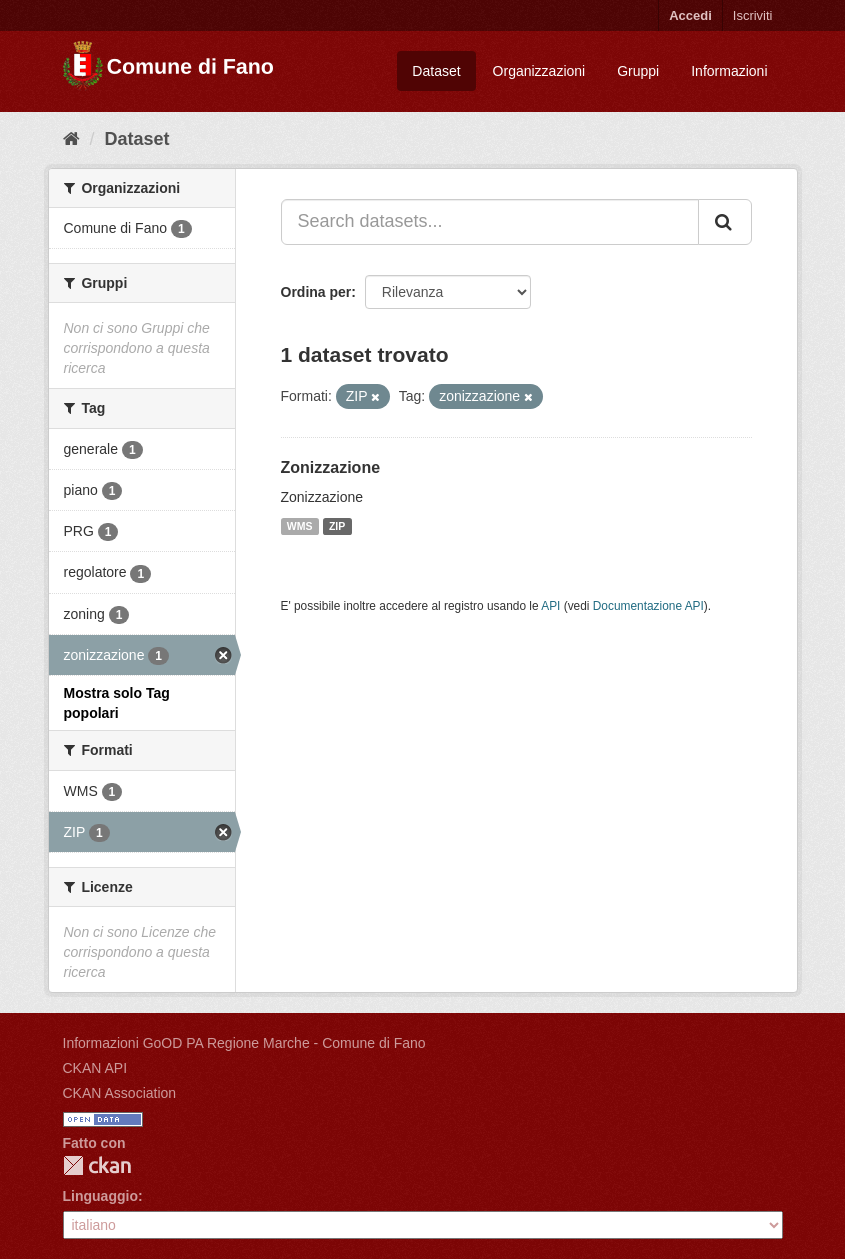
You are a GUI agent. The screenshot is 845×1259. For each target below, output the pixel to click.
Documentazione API (648, 606)
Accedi (690, 15)
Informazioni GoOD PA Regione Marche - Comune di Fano (244, 1043)
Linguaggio (100, 1196)
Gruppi (638, 71)
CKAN (97, 1165)
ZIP (337, 526)
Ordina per (316, 292)
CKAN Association (120, 1093)
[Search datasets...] (490, 222)
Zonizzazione (331, 467)
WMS (300, 526)
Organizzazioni (539, 71)
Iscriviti (753, 15)
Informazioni (729, 71)
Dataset (436, 71)
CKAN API (95, 1068)
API (550, 606)
